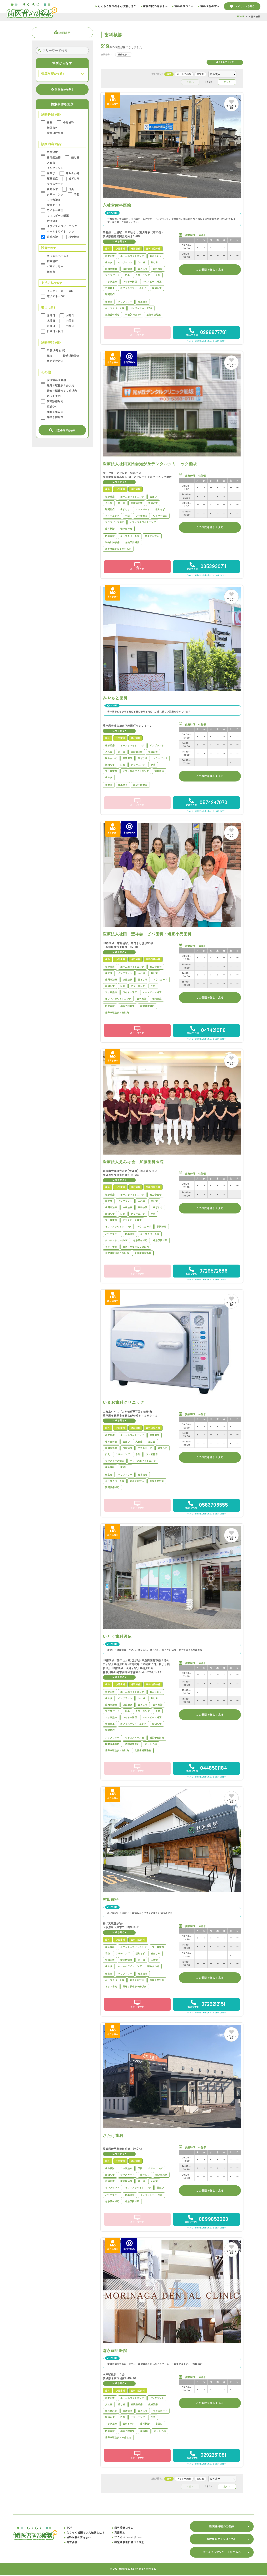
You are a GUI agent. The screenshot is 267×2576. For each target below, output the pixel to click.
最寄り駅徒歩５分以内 (57, 385)
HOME (240, 16)
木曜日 (67, 321)
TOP (70, 2529)
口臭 (68, 189)
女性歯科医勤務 (53, 380)
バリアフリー (52, 267)
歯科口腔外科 (52, 133)
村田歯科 (111, 1900)
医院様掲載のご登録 (226, 2527)
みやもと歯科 (116, 698)
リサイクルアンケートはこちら (226, 2553)
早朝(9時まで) (53, 350)
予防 (73, 194)
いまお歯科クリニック (124, 1403)
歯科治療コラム (183, 6)
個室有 (48, 272)
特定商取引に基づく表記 (129, 2543)
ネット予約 (51, 396)
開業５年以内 (52, 412)
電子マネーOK (53, 296)
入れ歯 (48, 163)
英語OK (48, 406)
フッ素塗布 (51, 200)
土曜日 (67, 326)
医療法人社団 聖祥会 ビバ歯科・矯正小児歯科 (149, 934)
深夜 (46, 356)
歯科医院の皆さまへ (154, 6)
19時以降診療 (68, 356)
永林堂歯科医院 (117, 205)
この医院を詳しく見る (210, 269)
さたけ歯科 (113, 2136)
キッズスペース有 (55, 256)
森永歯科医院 (115, 2352)
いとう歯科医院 (118, 1637)
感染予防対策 (52, 417)
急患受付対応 (52, 361)
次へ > (227, 82)
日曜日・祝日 (52, 331)
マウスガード (52, 184)
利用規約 (119, 2534)
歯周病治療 (51, 157)
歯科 (46, 122)
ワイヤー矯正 (52, 210)
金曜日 (48, 326)
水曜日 (48, 321)
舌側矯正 (49, 221)
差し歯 (72, 157)
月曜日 (48, 315)
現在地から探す (62, 89)
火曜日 (67, 315)
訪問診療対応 (52, 401)
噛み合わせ (69, 173)
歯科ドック (51, 205)
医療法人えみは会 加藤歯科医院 (134, 1162)
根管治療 (70, 237)
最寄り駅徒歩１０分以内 (59, 391)
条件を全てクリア (225, 62)
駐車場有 (49, 261)
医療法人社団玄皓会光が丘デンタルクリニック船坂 (152, 464)
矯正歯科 (49, 128)
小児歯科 (65, 122)
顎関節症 (49, 179)
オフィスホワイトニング (59, 226)
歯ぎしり (70, 179)
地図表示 (62, 32)
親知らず (49, 189)
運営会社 (72, 2543)
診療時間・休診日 (193, 235)
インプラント (52, 168)
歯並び (48, 173)
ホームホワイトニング (57, 232)
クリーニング (52, 194)
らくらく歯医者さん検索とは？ (116, 6)
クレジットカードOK (57, 291)
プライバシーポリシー (128, 2538)
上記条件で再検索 (62, 430)
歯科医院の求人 (209, 6)
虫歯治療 (49, 152)
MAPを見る (119, 241)
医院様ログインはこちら (226, 2540)
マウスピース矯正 (55, 216)
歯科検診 (49, 237)
